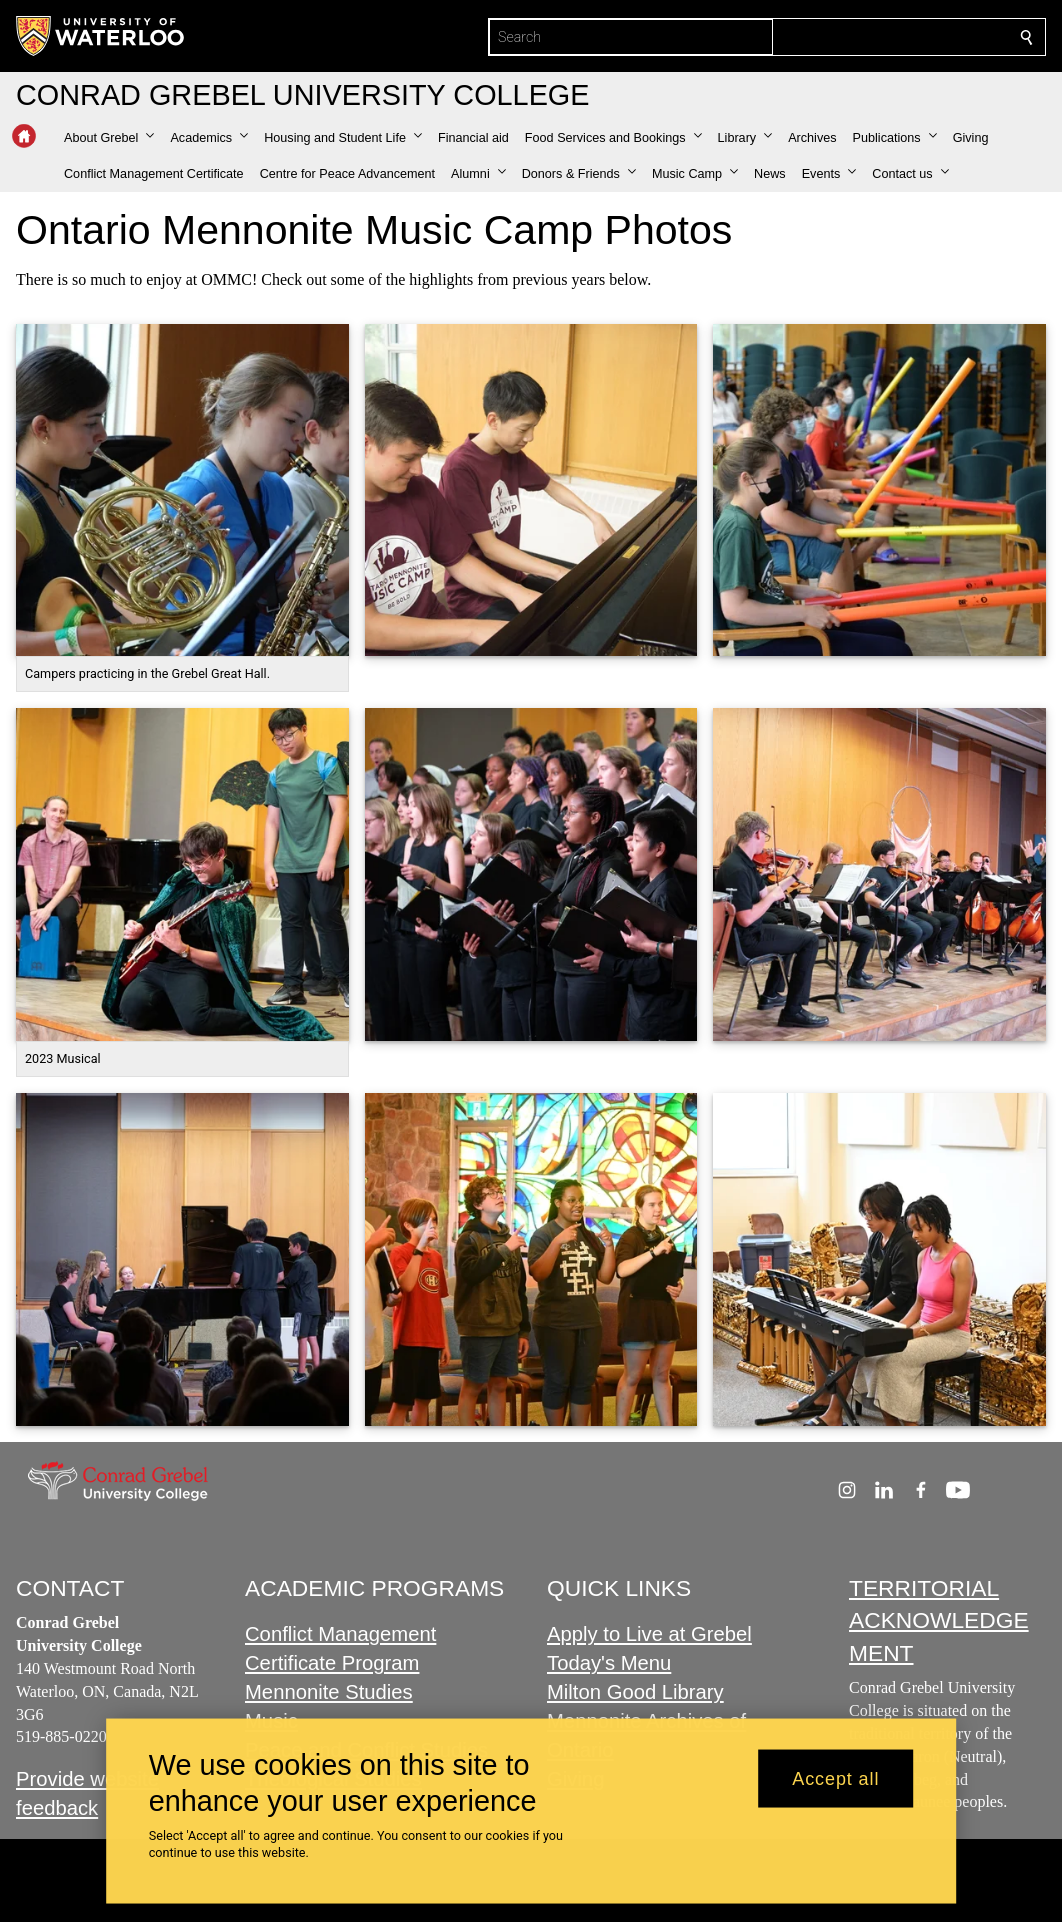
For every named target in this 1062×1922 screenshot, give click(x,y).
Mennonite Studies (329, 1693)
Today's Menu (609, 1664)
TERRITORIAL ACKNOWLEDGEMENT (939, 1620)
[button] (109, 138)
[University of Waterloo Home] (101, 36)
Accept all (835, 1778)
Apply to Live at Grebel (649, 1635)
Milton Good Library (635, 1693)
